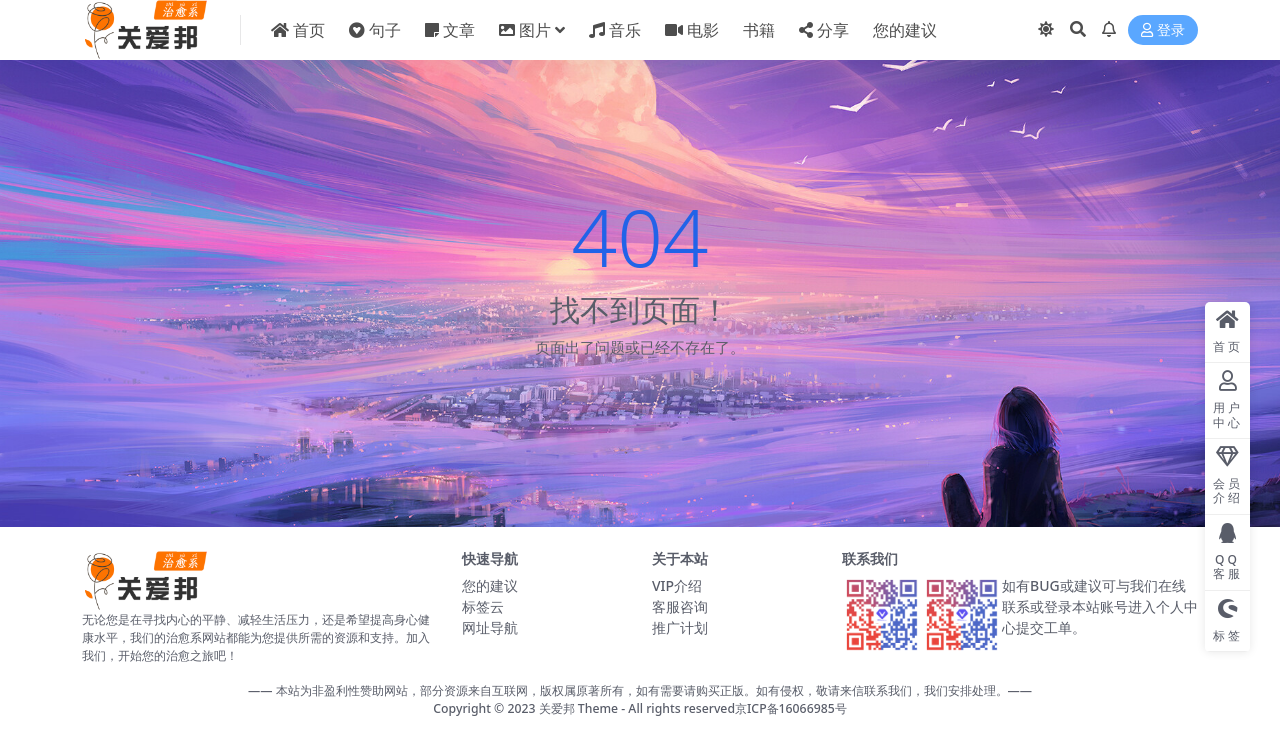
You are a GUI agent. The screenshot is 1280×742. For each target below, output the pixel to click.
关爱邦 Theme (578, 708)
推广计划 (680, 627)
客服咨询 (680, 606)
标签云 (483, 606)
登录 (1163, 30)
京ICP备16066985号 (791, 708)
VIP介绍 (677, 585)
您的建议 (490, 585)
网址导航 (490, 627)
